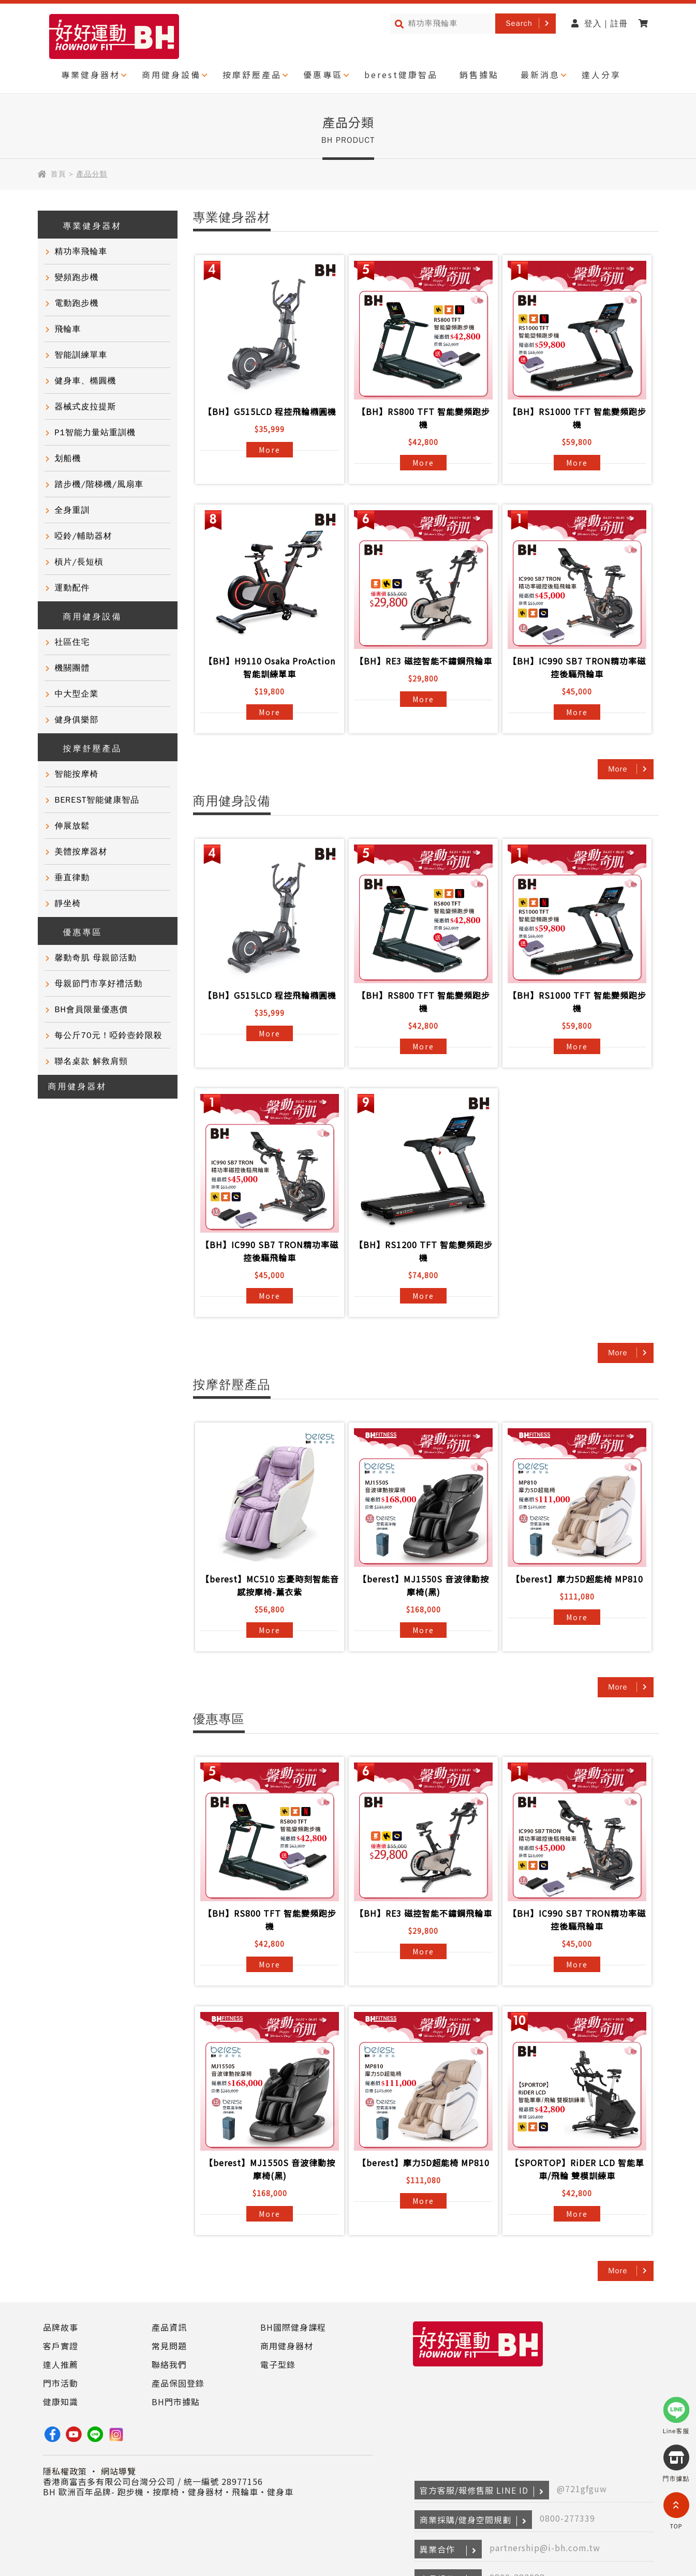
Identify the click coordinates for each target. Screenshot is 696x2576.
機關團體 (72, 668)
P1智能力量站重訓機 (95, 432)
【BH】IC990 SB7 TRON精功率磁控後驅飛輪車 (577, 667)
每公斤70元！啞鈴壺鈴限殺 (108, 1035)
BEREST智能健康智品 (97, 800)
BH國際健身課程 (293, 2327)
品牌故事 (60, 2327)
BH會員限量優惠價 (91, 1009)
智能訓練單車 (81, 355)
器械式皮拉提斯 (85, 407)
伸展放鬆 (72, 826)
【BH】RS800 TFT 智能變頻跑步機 (423, 418)
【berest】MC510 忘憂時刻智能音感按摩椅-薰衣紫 (270, 1585)
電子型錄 (277, 2364)
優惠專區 (323, 74)
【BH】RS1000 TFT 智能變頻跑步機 (577, 418)
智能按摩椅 (77, 774)
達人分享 (601, 74)
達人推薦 (60, 2364)
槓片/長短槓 (79, 562)
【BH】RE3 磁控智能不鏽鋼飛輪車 (423, 661)
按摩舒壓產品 (252, 74)
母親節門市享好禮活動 (99, 984)
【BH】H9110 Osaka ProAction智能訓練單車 (269, 667)
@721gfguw (582, 2488)
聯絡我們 (169, 2364)
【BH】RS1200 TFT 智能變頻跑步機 (423, 1251)
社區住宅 (72, 642)
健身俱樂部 (77, 720)
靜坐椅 (68, 903)
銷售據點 (479, 74)
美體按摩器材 (81, 852)
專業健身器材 (90, 74)
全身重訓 (72, 510)
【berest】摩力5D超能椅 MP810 (577, 1579)
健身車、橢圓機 (85, 381)
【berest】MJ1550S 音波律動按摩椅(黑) (423, 1585)
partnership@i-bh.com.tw (545, 2547)
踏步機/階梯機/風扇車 (99, 484)
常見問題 (169, 2346)
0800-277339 (567, 2518)
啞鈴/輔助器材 (83, 536)
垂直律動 (72, 877)
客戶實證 (60, 2346)
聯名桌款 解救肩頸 (91, 1061)
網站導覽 (118, 2471)
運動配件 (72, 588)
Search (519, 23)
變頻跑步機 (77, 277)
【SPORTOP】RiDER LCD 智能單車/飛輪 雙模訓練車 (577, 2169)
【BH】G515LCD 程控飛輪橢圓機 (269, 411)
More (269, 450)
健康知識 (60, 2401)
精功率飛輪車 (81, 251)
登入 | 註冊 (599, 24)
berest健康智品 (401, 74)
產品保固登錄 (178, 2383)
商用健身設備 (171, 74)
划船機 (68, 458)
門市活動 (60, 2383)
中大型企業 (77, 694)
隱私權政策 (65, 2471)
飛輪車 (68, 329)
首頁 (58, 174)
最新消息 (540, 74)
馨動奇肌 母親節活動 (96, 958)
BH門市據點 (176, 2401)
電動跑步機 (77, 303)
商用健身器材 (77, 1087)
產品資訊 (169, 2327)
